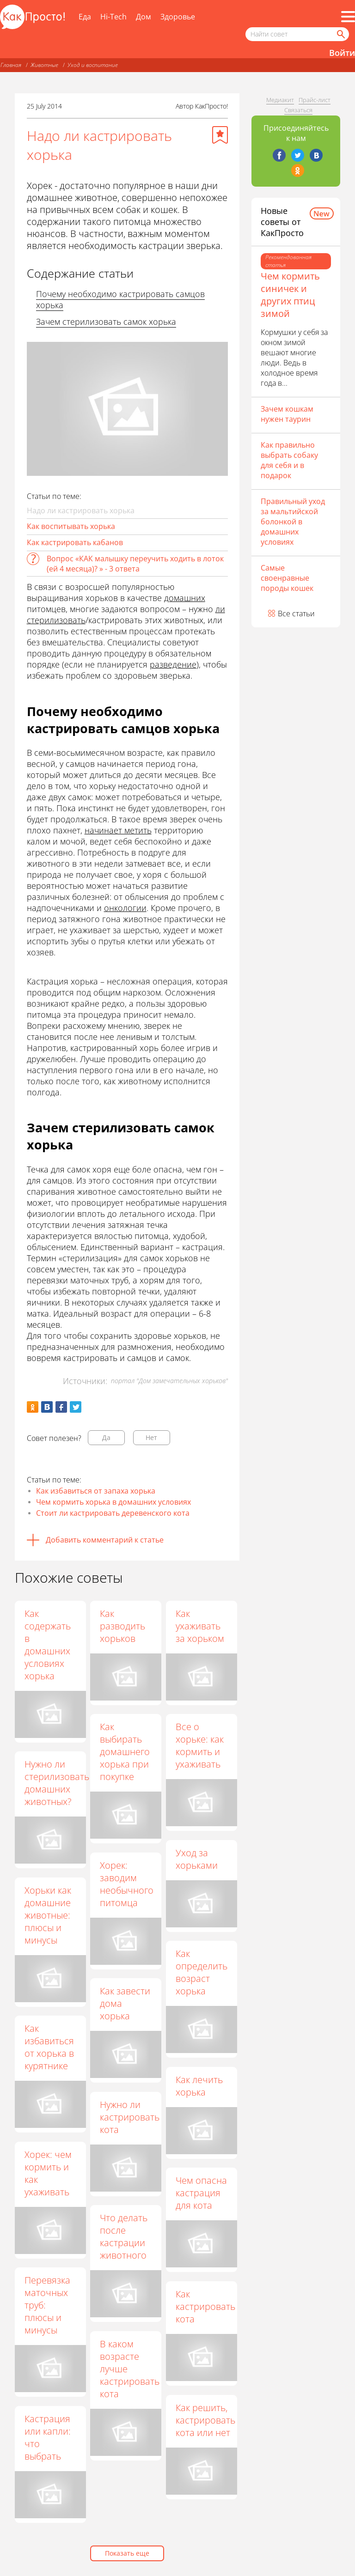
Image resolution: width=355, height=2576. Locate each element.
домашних (184, 597)
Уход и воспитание (92, 65)
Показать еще (127, 2553)
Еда (85, 17)
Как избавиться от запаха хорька (95, 1491)
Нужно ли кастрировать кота (129, 2117)
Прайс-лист (315, 100)
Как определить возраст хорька (201, 1972)
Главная (10, 65)
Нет (151, 1437)
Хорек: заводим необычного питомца (126, 1884)
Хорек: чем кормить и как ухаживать (48, 2173)
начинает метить (118, 830)
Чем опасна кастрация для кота (201, 2192)
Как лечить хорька (199, 2085)
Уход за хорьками (197, 1859)
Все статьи (296, 613)
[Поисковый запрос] (297, 34)
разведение (173, 664)
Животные (44, 65)
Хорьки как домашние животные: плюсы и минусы (47, 1915)
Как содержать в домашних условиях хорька (47, 1644)
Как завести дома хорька (125, 2003)
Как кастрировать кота (205, 2306)
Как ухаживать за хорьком (200, 1626)
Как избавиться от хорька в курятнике (49, 2047)
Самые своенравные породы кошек (287, 578)
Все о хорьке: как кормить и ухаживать (200, 1745)
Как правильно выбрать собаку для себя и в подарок (289, 460)
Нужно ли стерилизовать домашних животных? (56, 1783)
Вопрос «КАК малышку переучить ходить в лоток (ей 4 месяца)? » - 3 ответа (135, 563)
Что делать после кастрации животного (123, 2236)
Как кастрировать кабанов (75, 542)
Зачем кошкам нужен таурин (287, 414)
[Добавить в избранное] (220, 135)
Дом (143, 17)
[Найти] (340, 34)
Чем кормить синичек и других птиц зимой (290, 295)
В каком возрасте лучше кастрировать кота (129, 2369)
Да (106, 1437)
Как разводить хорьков (122, 1626)
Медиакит (280, 100)
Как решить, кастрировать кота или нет (205, 2420)
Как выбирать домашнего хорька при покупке (125, 1751)
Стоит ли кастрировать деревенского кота (113, 1513)
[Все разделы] (348, 16)
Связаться (298, 110)
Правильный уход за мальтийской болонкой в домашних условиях (293, 521)
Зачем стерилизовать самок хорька (106, 321)
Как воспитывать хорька (71, 526)
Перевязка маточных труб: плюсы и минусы (47, 2305)
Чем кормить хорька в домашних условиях (113, 1502)
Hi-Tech (113, 17)
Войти (342, 52)
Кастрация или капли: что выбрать (47, 2437)
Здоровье (177, 17)
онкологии (125, 907)
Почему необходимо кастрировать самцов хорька (120, 299)
